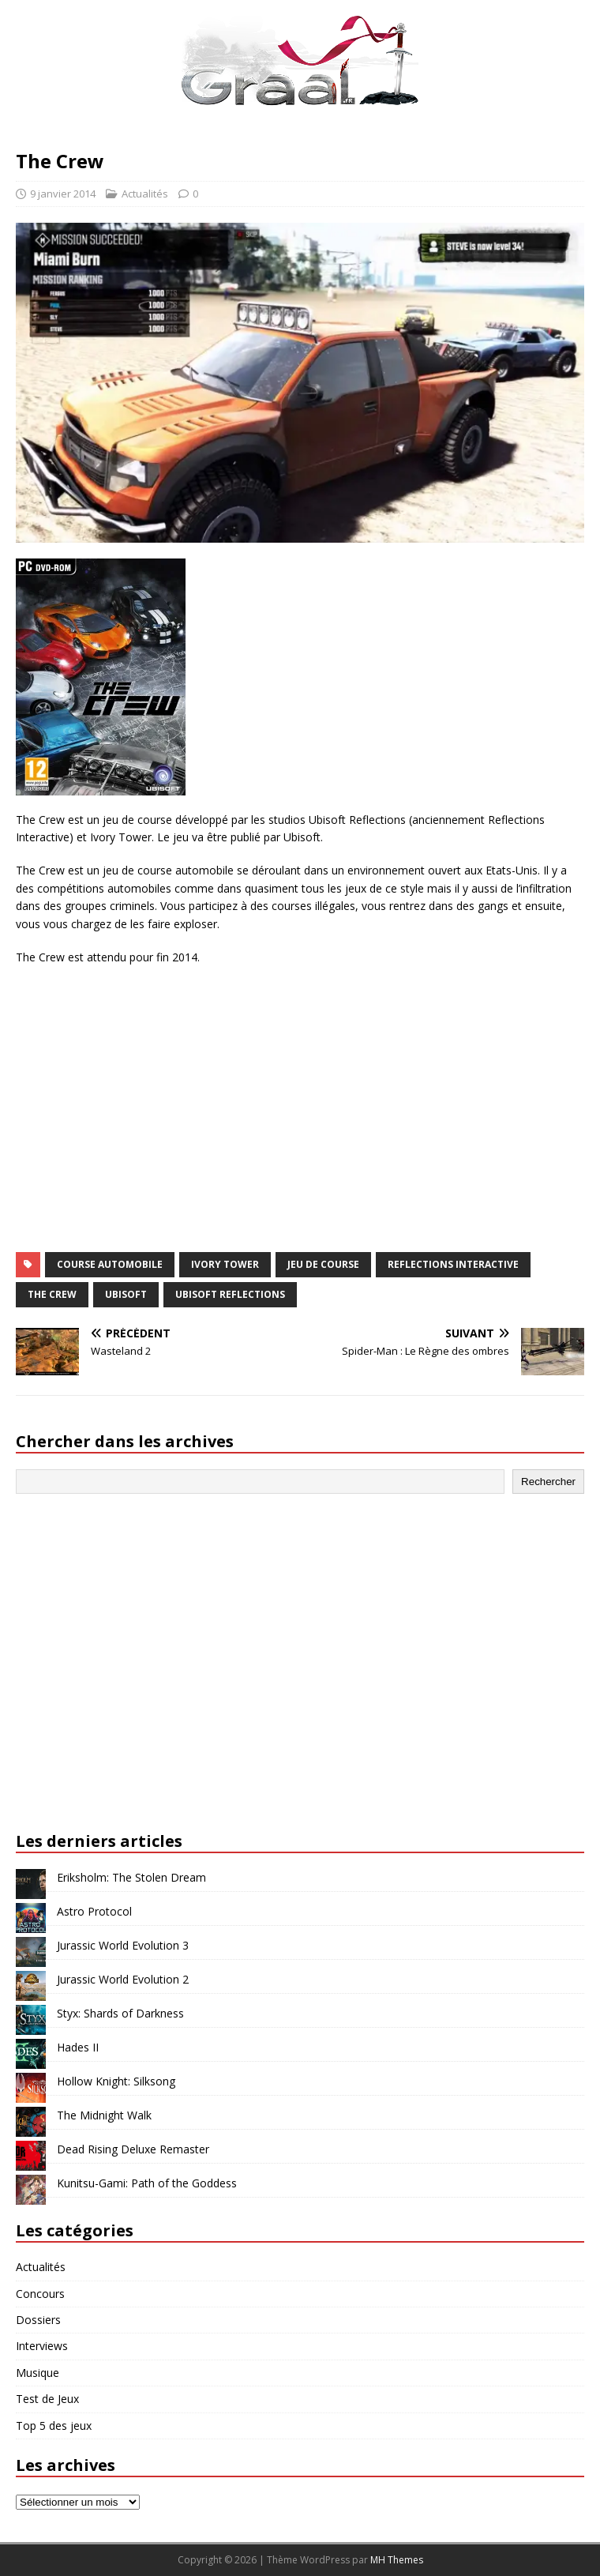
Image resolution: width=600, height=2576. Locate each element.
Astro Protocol (94, 1911)
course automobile (110, 1264)
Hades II (78, 2047)
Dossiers (38, 2319)
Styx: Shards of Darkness (120, 2013)
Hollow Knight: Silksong (116, 2081)
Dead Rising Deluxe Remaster (133, 2149)
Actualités (145, 193)
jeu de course (323, 1264)
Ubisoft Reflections (230, 1294)
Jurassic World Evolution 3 (123, 1945)
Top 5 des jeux (54, 2425)
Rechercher (548, 1481)
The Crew (52, 1294)
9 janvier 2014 (63, 193)
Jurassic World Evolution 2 (123, 1979)
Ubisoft (126, 1294)
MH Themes (396, 2560)
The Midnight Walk (104, 2115)
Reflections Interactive (453, 1264)
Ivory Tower (225, 1264)
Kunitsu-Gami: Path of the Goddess (147, 2183)
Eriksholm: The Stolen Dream (131, 1877)
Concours (40, 2293)
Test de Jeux (47, 2398)
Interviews (42, 2345)
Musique (37, 2372)
